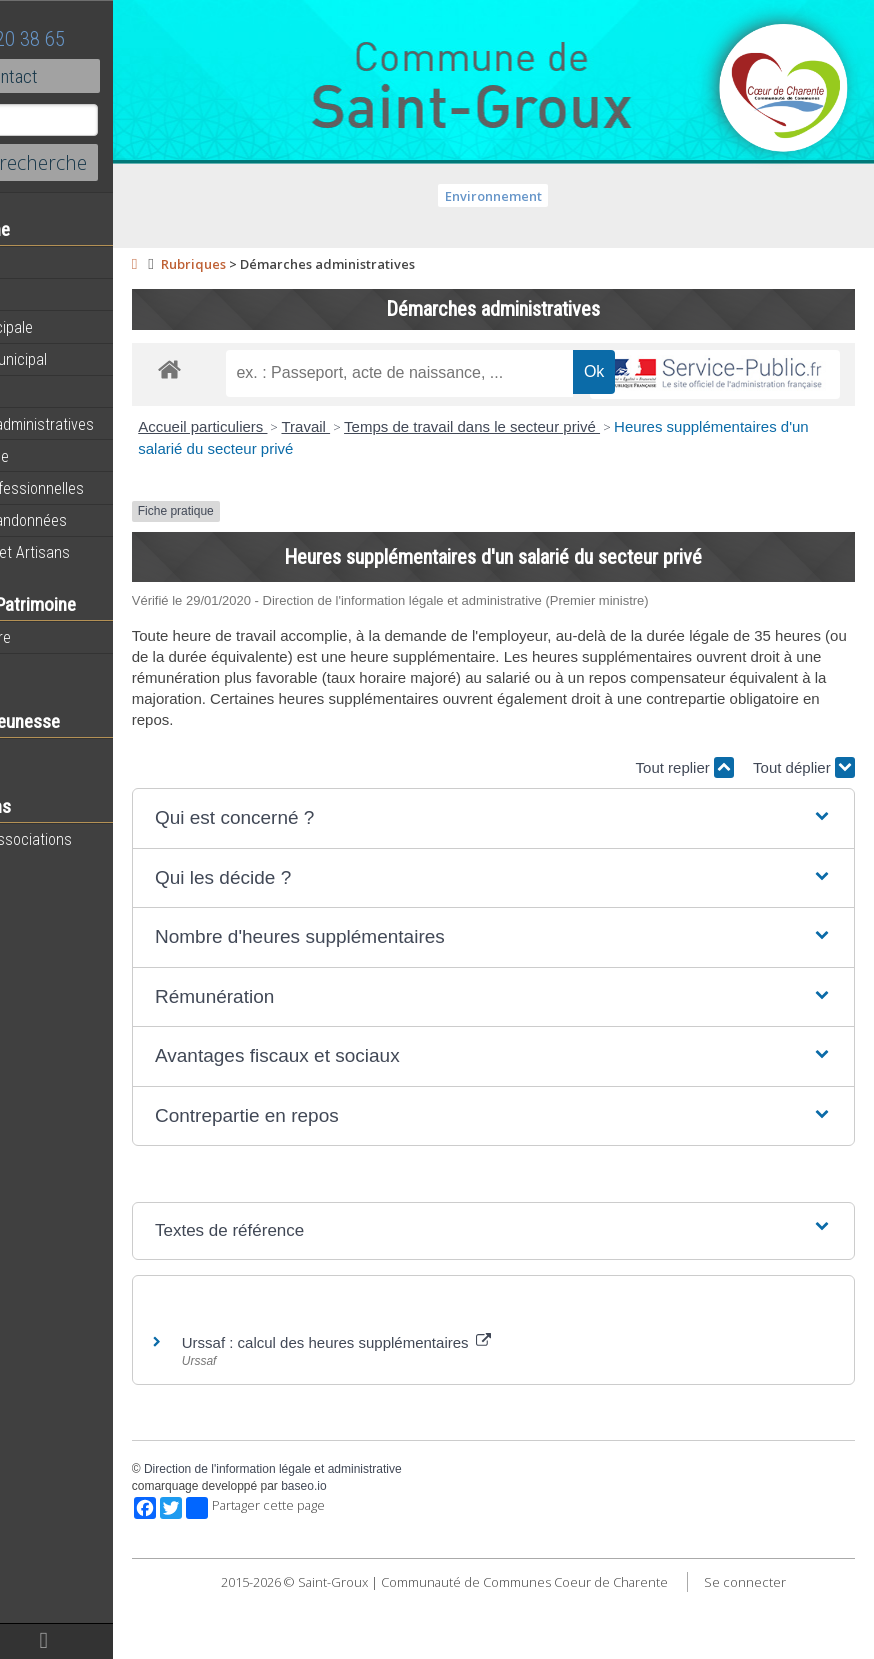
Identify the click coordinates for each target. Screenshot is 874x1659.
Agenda (42, 295)
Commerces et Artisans (94, 552)
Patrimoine (52, 669)
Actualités (50, 263)
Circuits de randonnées (92, 520)
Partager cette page (362, 1555)
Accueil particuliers (310, 473)
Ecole (35, 754)
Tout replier (685, 813)
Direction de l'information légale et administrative (380, 1516)
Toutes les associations (95, 839)
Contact (109, 76)
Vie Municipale (63, 456)
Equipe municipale (75, 327)
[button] (546, 864)
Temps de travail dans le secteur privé (580, 473)
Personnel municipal (82, 359)
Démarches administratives (106, 424)
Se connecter (557, 1648)
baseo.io (411, 1533)
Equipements (59, 391)
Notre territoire (64, 637)
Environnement (547, 196)
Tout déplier (804, 813)
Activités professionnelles (101, 488)
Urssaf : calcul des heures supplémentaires (443, 1389)
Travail (413, 473)
